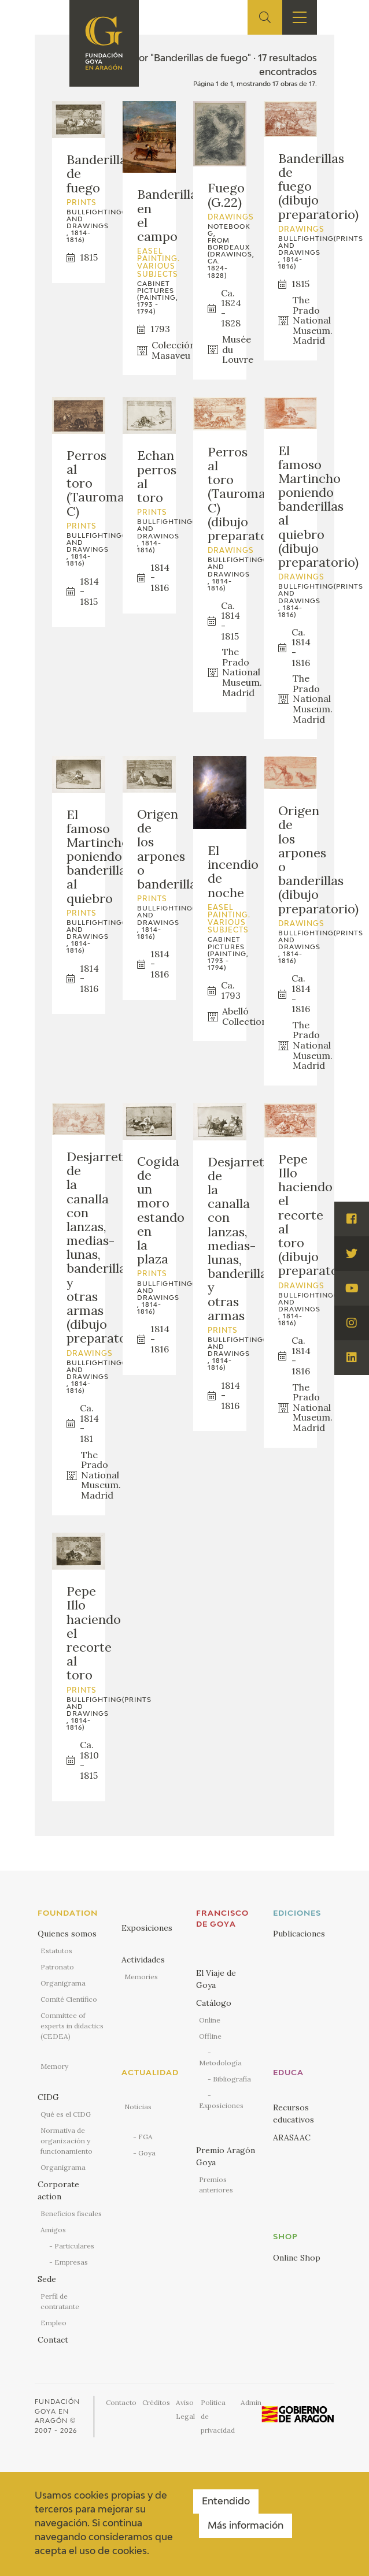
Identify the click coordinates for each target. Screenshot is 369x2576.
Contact (53, 2340)
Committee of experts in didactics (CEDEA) (72, 2025)
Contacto (121, 2402)
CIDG (48, 2097)
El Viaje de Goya (216, 1979)
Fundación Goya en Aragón (57, 2411)
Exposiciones (146, 1928)
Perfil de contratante (59, 2301)
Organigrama (63, 1983)
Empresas (71, 2262)
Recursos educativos (293, 2113)
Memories (141, 1976)
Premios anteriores (216, 2184)
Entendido (226, 2502)
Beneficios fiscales (71, 2213)
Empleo (53, 2322)
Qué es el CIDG (65, 2114)
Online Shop (296, 2257)
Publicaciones (299, 1933)
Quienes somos (67, 1933)
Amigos (53, 2229)
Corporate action (58, 2190)
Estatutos (56, 1950)
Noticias (138, 2106)
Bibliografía (232, 2079)
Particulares (74, 2246)
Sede (47, 2279)
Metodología (220, 2062)
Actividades (143, 1959)
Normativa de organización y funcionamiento (66, 2140)
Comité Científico (68, 1999)
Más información (245, 2526)
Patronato (57, 1966)
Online (209, 2020)
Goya (147, 2152)
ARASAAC (292, 2137)
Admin (251, 2402)
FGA (145, 2136)
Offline (210, 2036)
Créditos (156, 2402)
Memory (54, 2066)
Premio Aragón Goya (225, 2156)
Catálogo (213, 2003)
